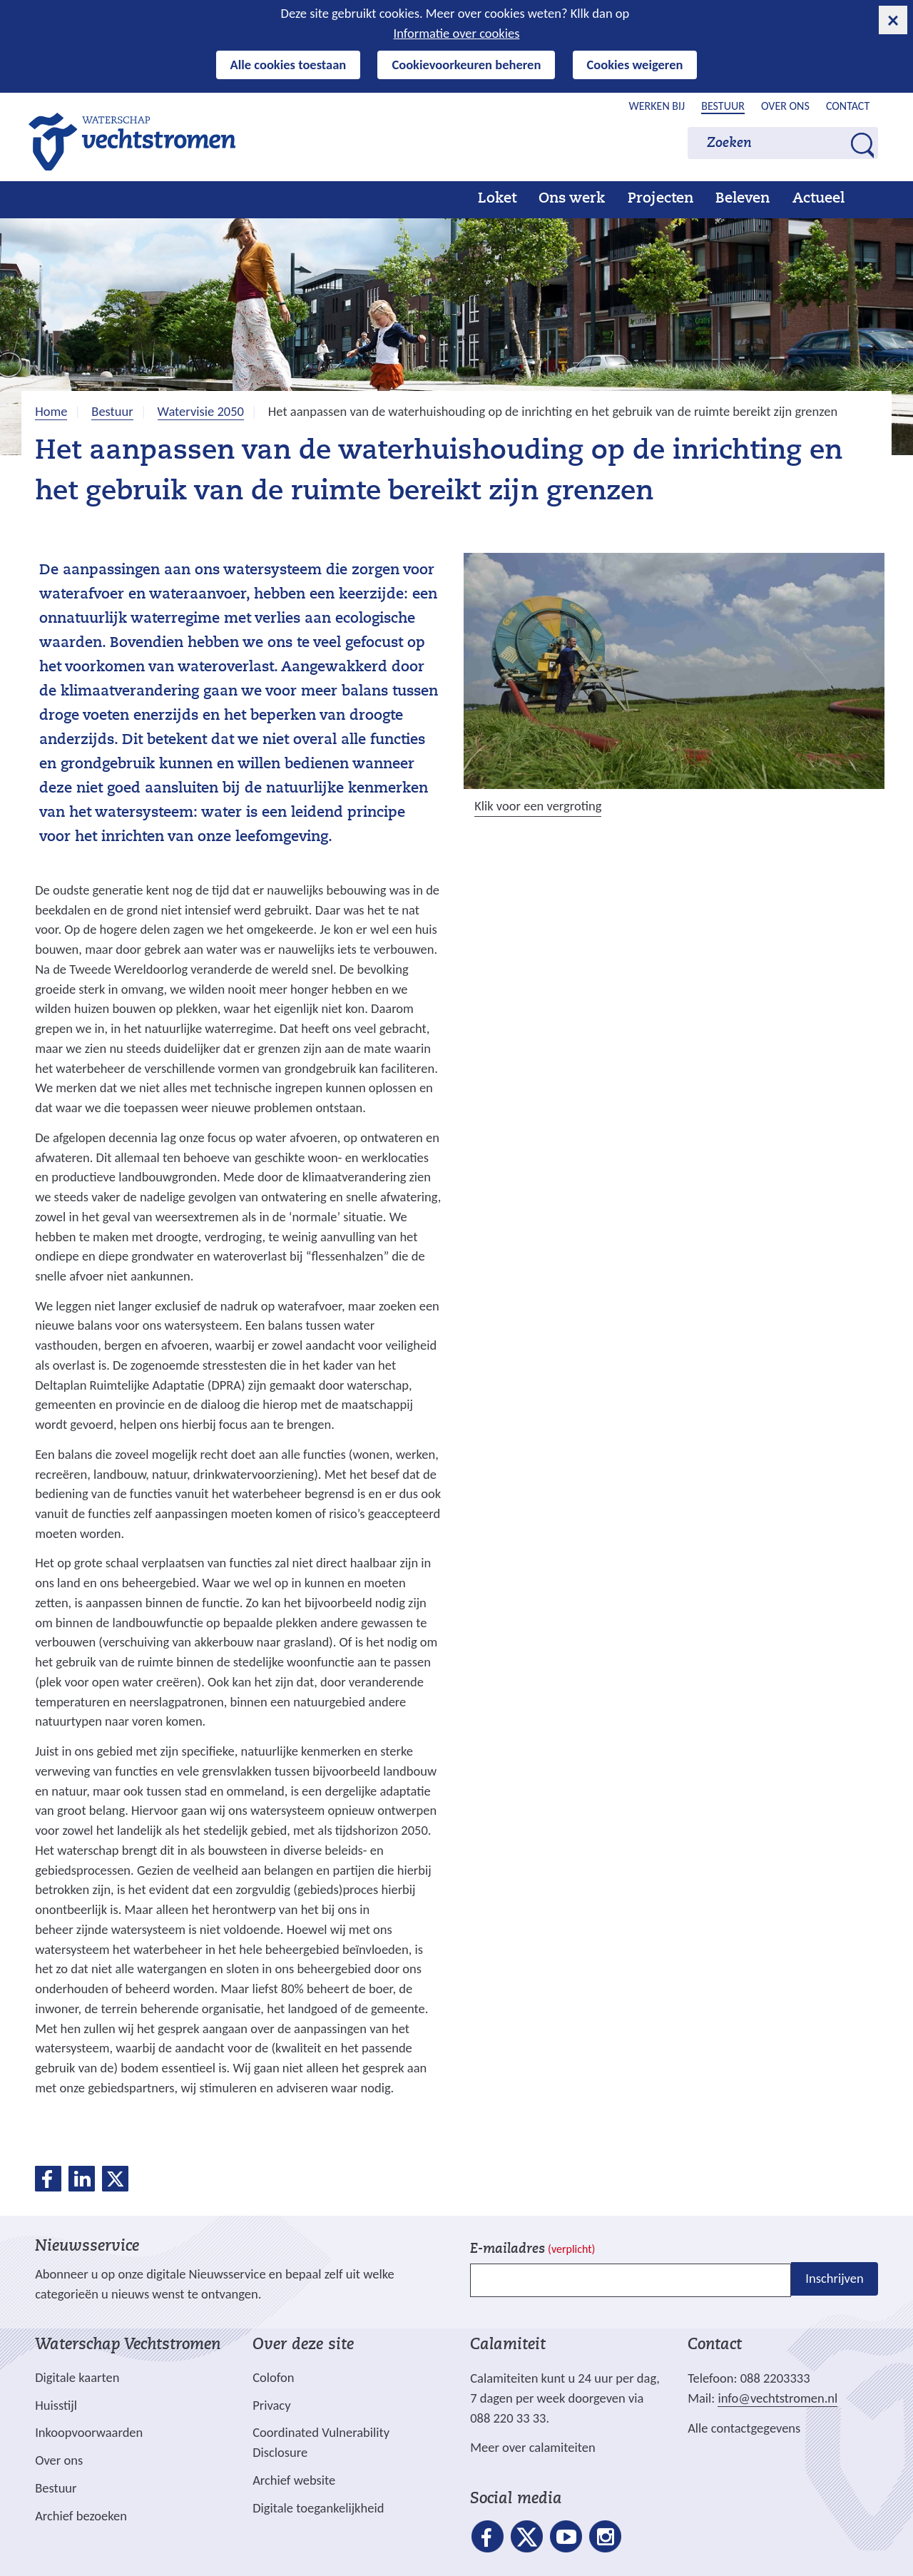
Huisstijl (56, 2405)
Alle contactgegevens (744, 2428)
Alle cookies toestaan (288, 64)
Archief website (294, 2480)
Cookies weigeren (635, 64)
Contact (847, 106)
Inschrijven (834, 2279)
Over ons (785, 106)
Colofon (273, 2377)
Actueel (818, 199)
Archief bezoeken (81, 2516)
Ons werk (572, 199)
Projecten (660, 199)
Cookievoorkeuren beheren (466, 64)
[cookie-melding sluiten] (893, 20)
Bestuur (723, 106)
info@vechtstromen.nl (777, 2398)
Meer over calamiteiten (533, 2447)
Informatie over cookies (457, 33)
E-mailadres (532, 2249)
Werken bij (657, 106)
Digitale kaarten (77, 2377)
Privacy (271, 2405)
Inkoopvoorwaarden (89, 2432)
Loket (497, 199)
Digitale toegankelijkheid (318, 2508)
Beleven (742, 199)
